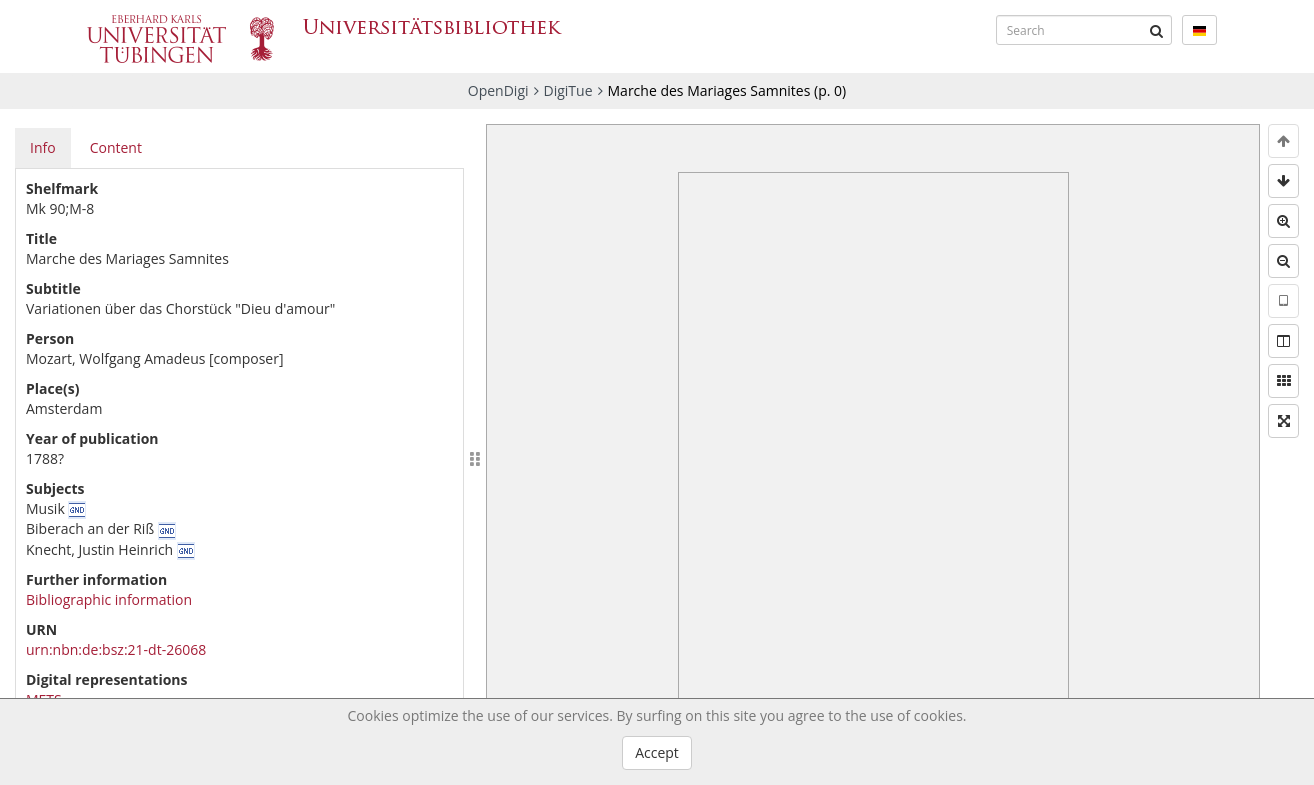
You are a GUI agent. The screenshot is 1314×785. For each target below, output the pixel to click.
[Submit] (1157, 30)
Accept (657, 752)
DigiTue (568, 90)
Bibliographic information (109, 599)
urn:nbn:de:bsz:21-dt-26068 (116, 649)
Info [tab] (43, 147)
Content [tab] (116, 147)
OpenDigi (498, 90)
